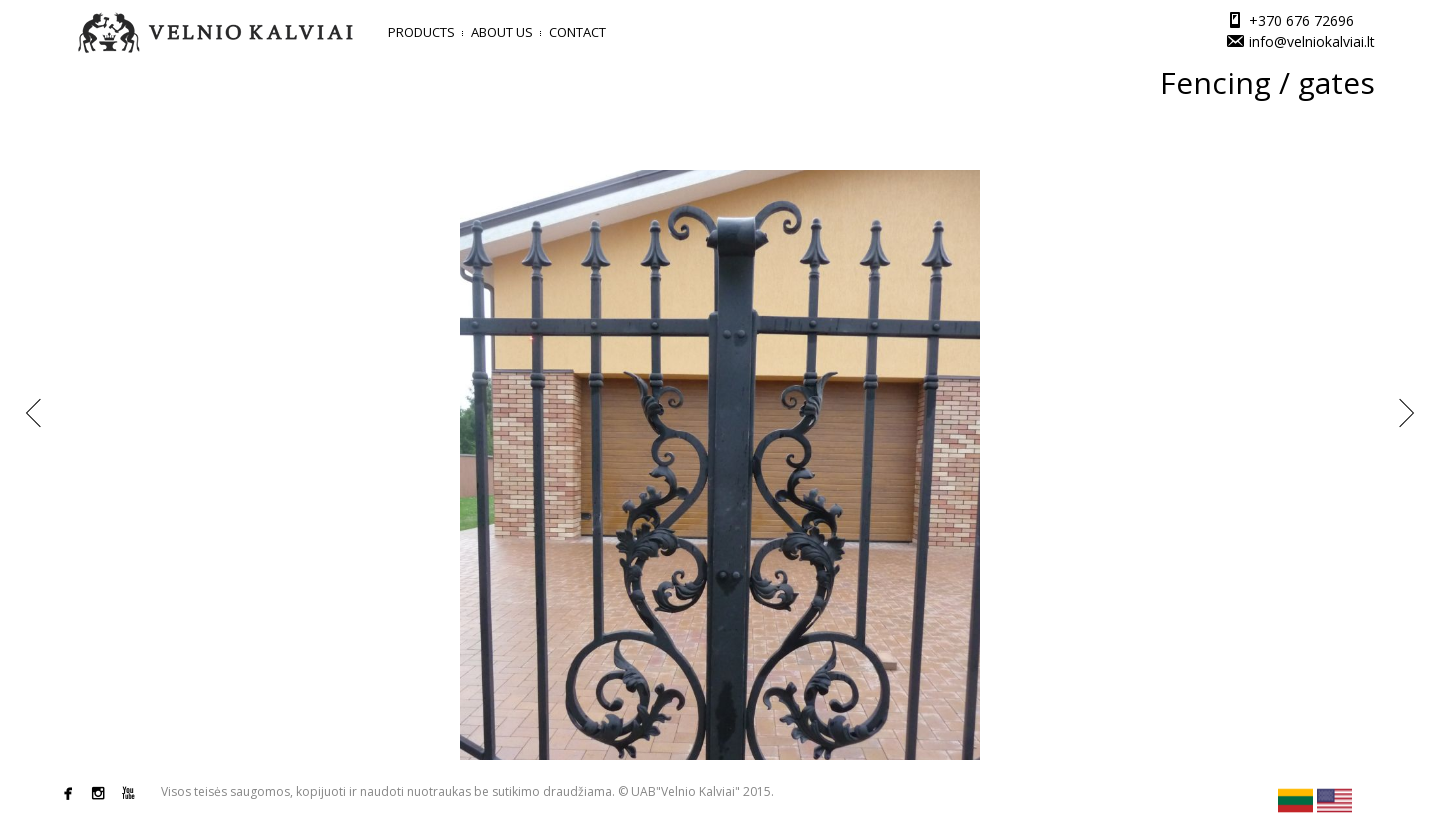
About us (502, 32)
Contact (577, 32)
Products (421, 32)
